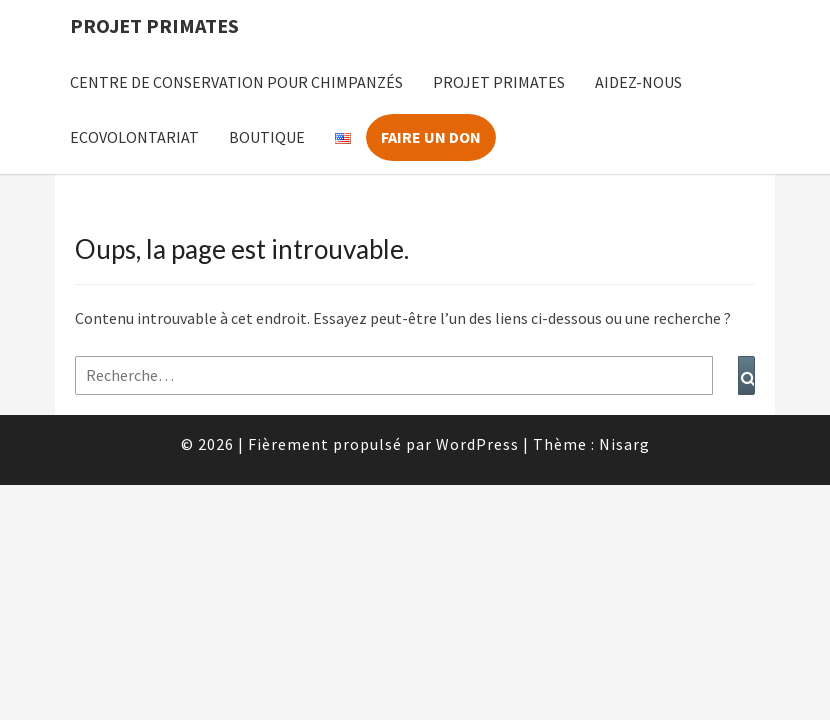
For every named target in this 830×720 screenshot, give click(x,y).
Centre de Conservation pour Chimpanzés (236, 82)
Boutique (267, 137)
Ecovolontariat (134, 137)
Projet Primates (154, 25)
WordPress (477, 444)
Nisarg (624, 444)
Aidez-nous (638, 82)
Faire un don (431, 137)
